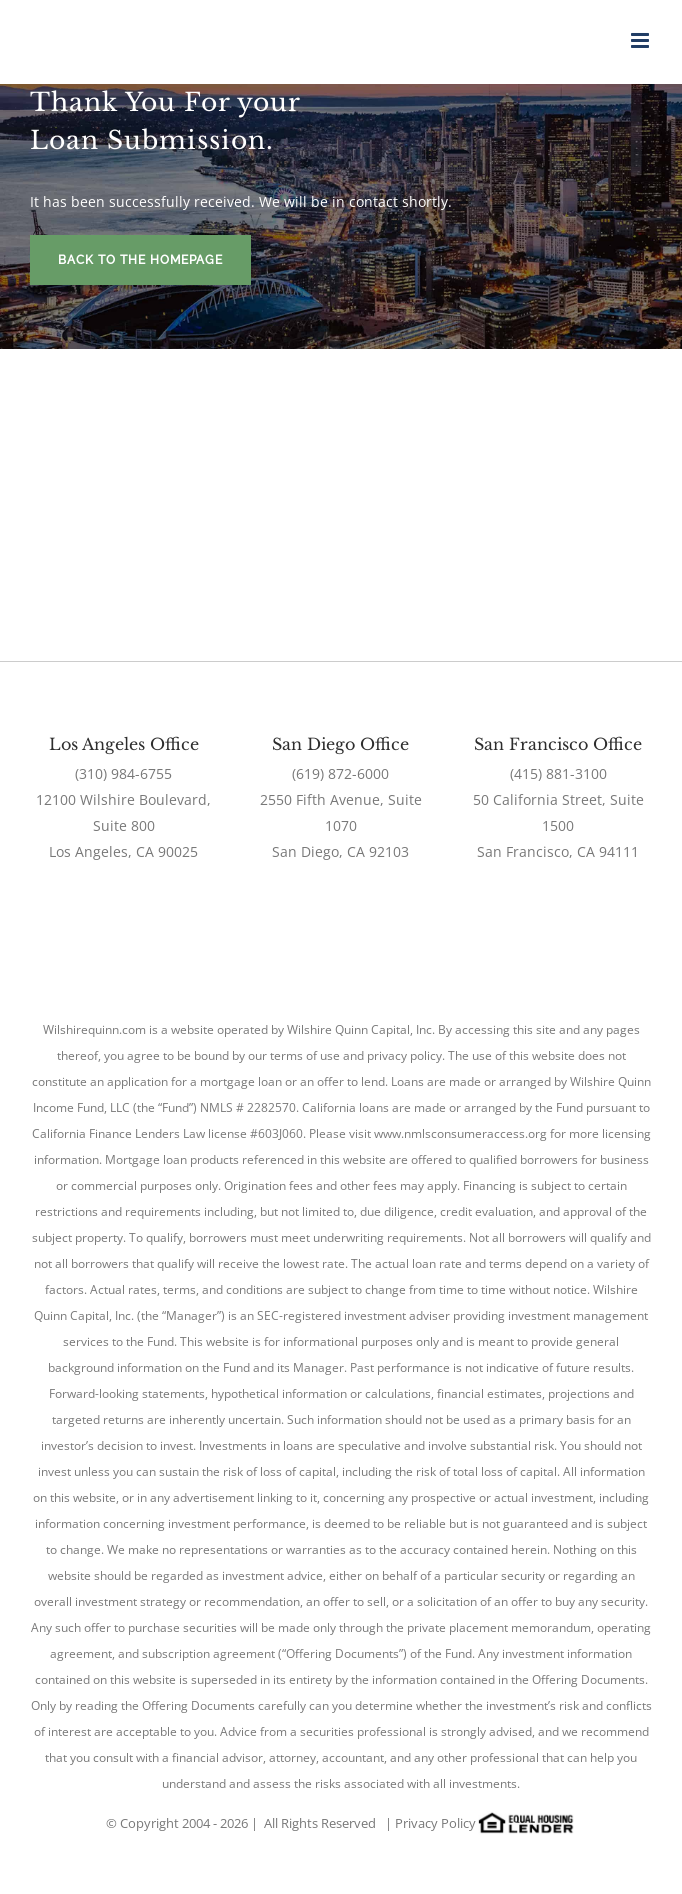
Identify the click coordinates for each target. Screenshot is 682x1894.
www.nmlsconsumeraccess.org (460, 1133)
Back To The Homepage (140, 260)
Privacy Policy (435, 1823)
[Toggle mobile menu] (641, 40)
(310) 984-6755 (123, 773)
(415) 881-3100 (558, 773)
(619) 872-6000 (340, 773)
